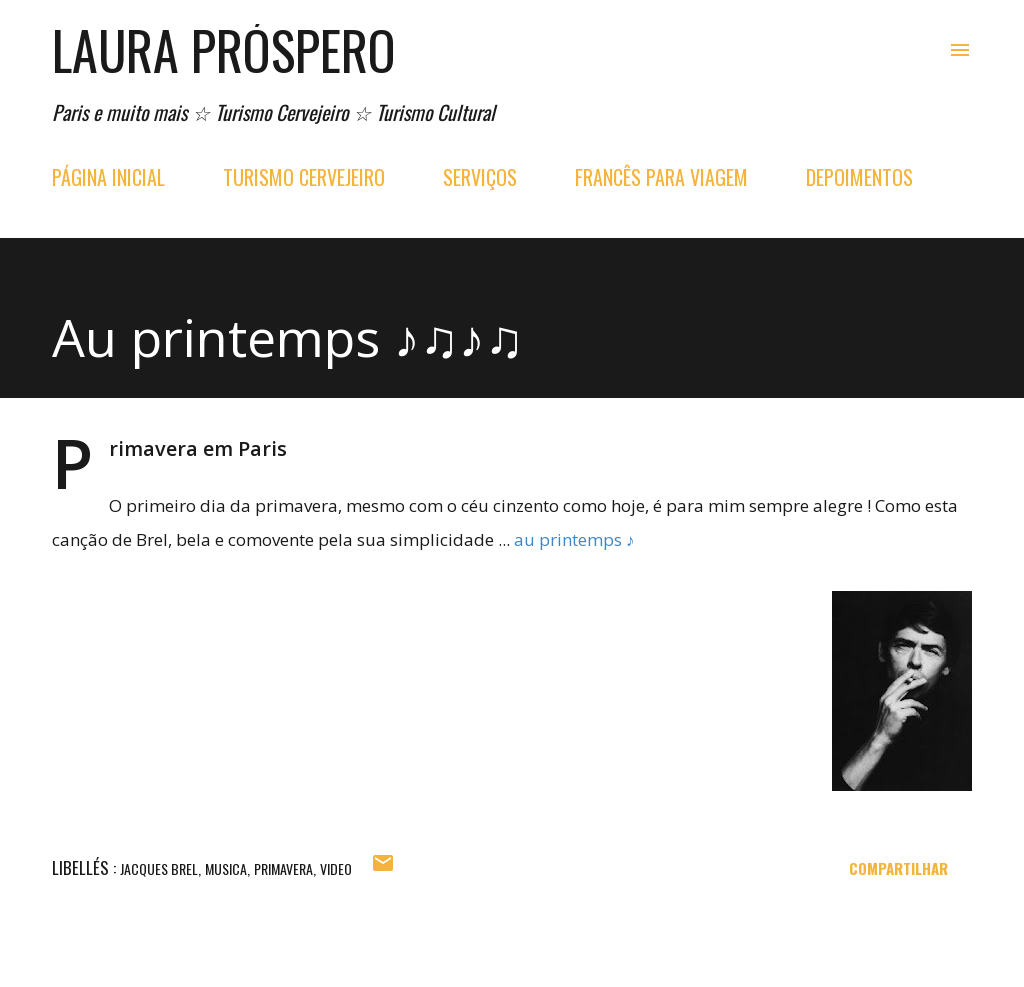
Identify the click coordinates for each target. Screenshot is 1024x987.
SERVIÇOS (480, 177)
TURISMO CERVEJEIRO (304, 177)
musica (226, 868)
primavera (283, 868)
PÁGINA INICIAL (108, 177)
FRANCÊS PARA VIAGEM (661, 177)
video (336, 868)
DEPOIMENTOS (859, 177)
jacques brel (159, 868)
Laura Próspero (224, 49)
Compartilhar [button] (898, 868)
